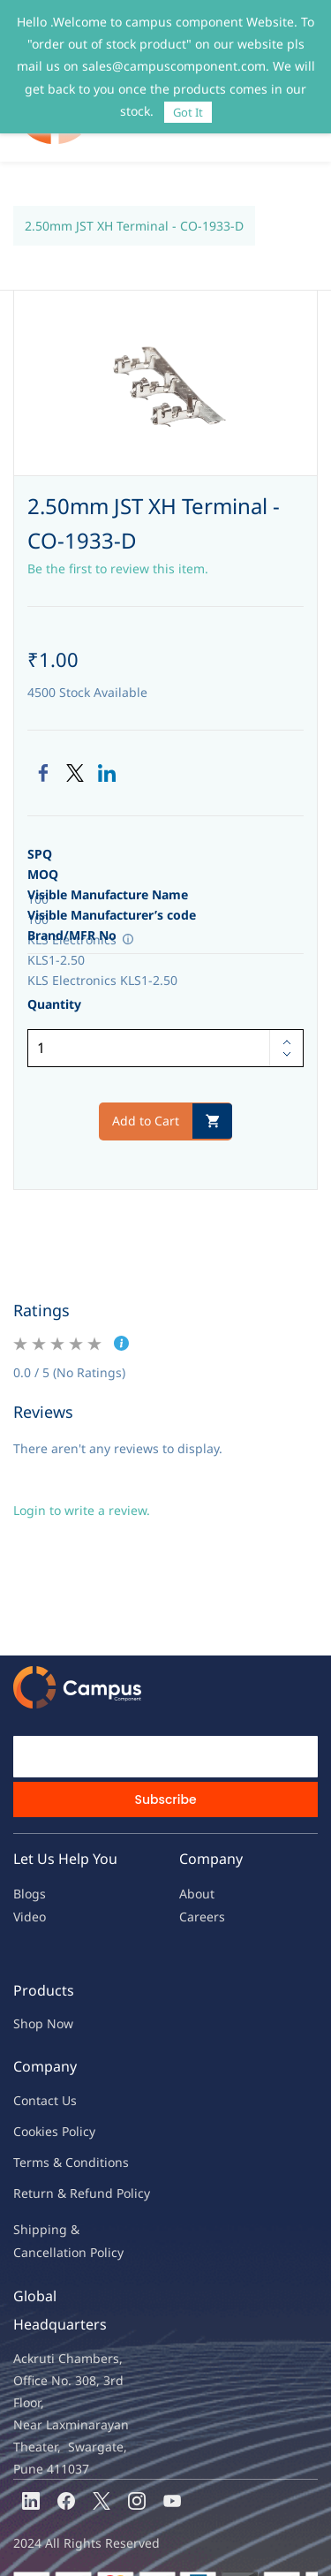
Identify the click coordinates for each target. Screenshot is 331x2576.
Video (29, 1880)
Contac (33, 2064)
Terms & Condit (58, 2126)
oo (28, 2095)
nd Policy (123, 2156)
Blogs (29, 1857)
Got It (188, 112)
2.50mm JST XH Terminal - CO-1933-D (134, 189)
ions (116, 2126)
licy (85, 2095)
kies (46, 2095)
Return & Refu (55, 2156)
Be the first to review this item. (117, 532)
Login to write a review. (81, 1474)
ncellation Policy (76, 2216)
